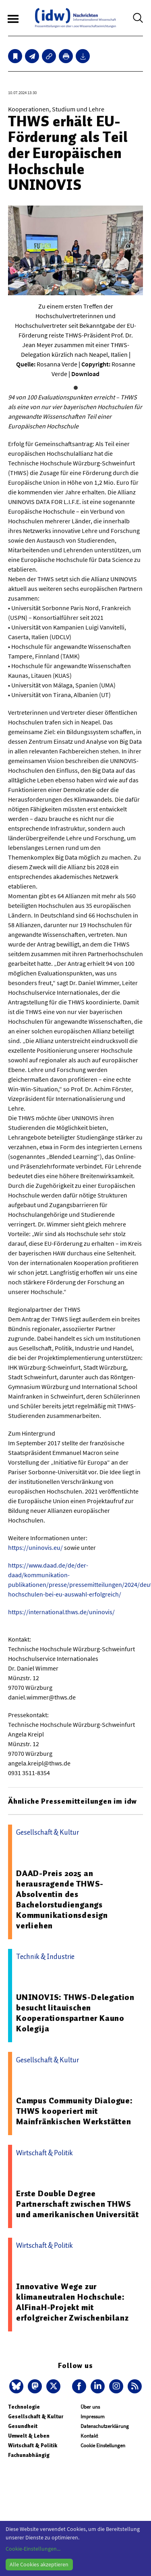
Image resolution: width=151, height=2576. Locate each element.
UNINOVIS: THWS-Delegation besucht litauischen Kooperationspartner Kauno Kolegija (75, 2013)
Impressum (93, 2416)
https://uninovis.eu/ (35, 1547)
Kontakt (89, 2435)
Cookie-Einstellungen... (33, 2548)
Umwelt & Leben (29, 2436)
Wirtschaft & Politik (32, 2445)
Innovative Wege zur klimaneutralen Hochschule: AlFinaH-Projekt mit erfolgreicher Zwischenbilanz (72, 2302)
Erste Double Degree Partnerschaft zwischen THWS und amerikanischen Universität (77, 2203)
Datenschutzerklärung (105, 2426)
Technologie (24, 2407)
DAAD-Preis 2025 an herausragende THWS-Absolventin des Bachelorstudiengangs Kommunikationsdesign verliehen (62, 1899)
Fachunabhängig (29, 2455)
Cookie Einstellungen (103, 2445)
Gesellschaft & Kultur (35, 2416)
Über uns (90, 2406)
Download (85, 374)
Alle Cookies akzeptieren (39, 2564)
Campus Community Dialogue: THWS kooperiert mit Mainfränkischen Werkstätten (74, 2111)
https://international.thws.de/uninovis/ (61, 1612)
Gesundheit (22, 2426)
